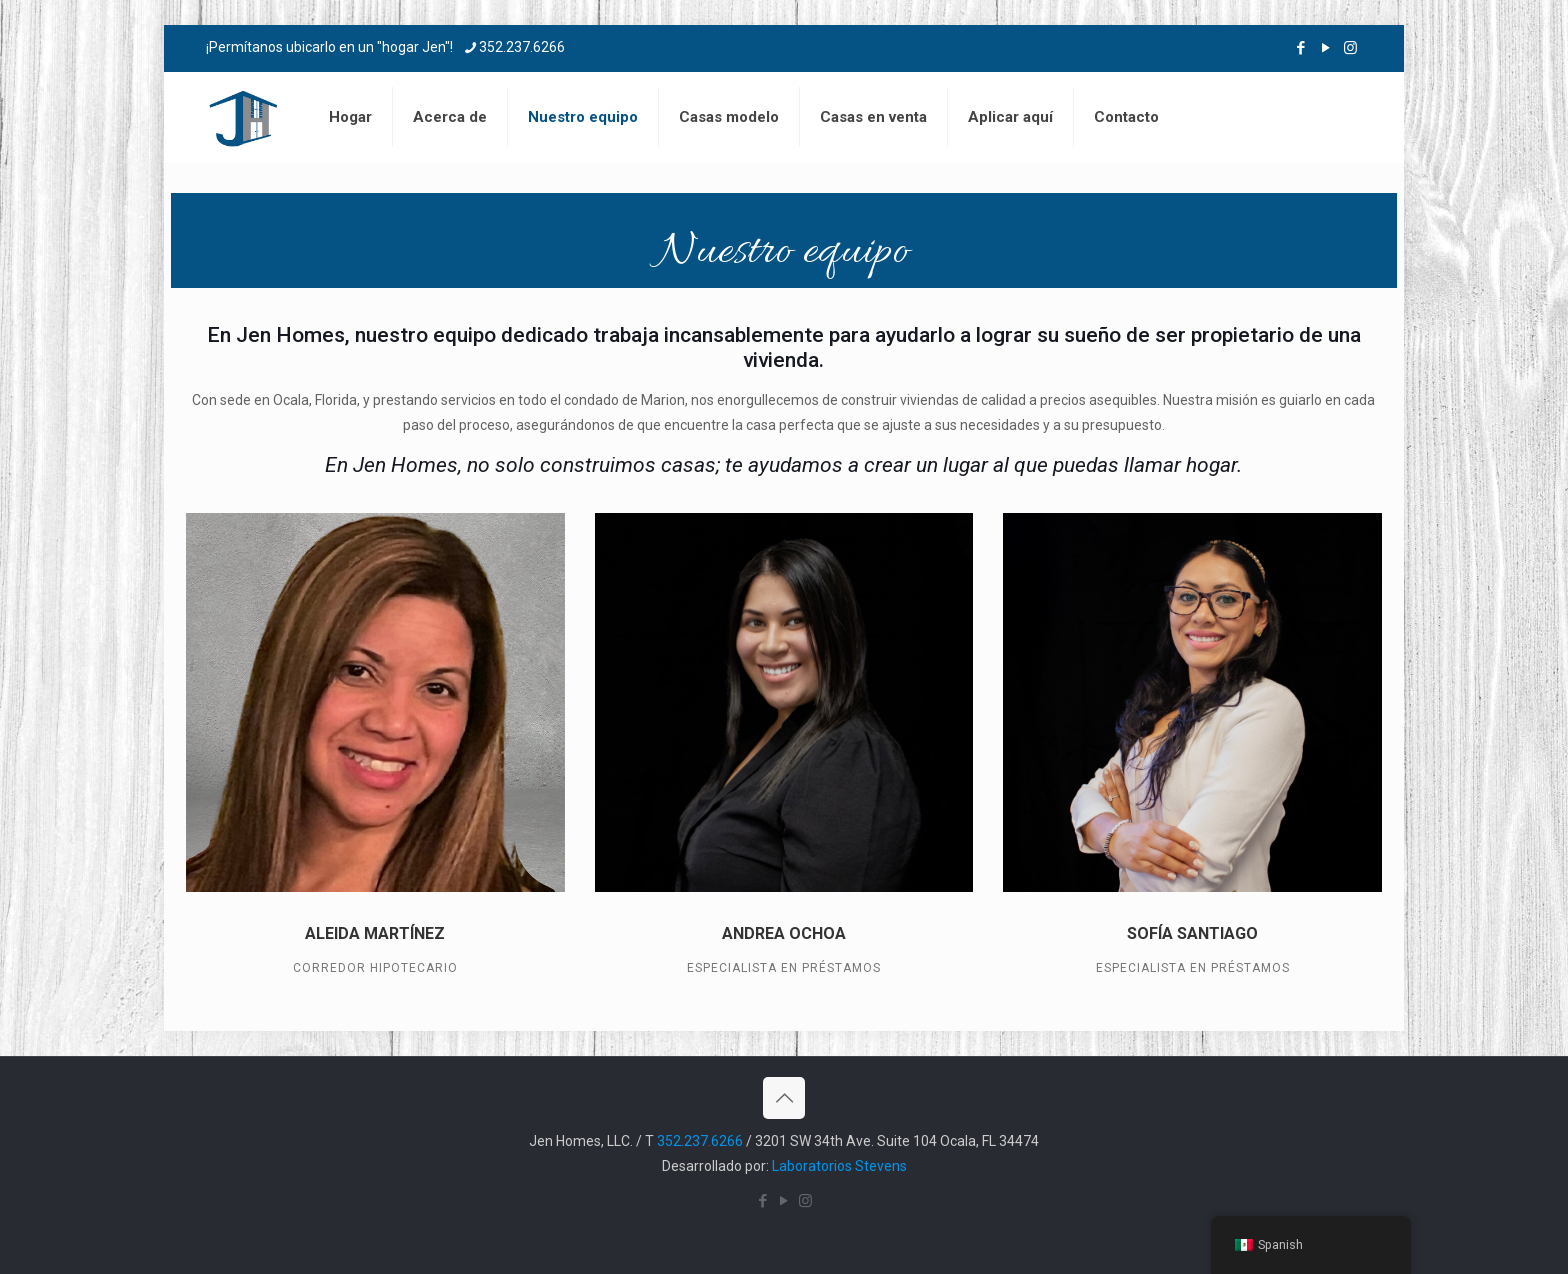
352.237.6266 (700, 1141)
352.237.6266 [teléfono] (522, 47)
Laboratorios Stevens (839, 1166)
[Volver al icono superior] (784, 1098)
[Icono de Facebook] (1300, 48)
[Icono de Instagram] (1350, 48)
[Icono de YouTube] (1325, 48)
